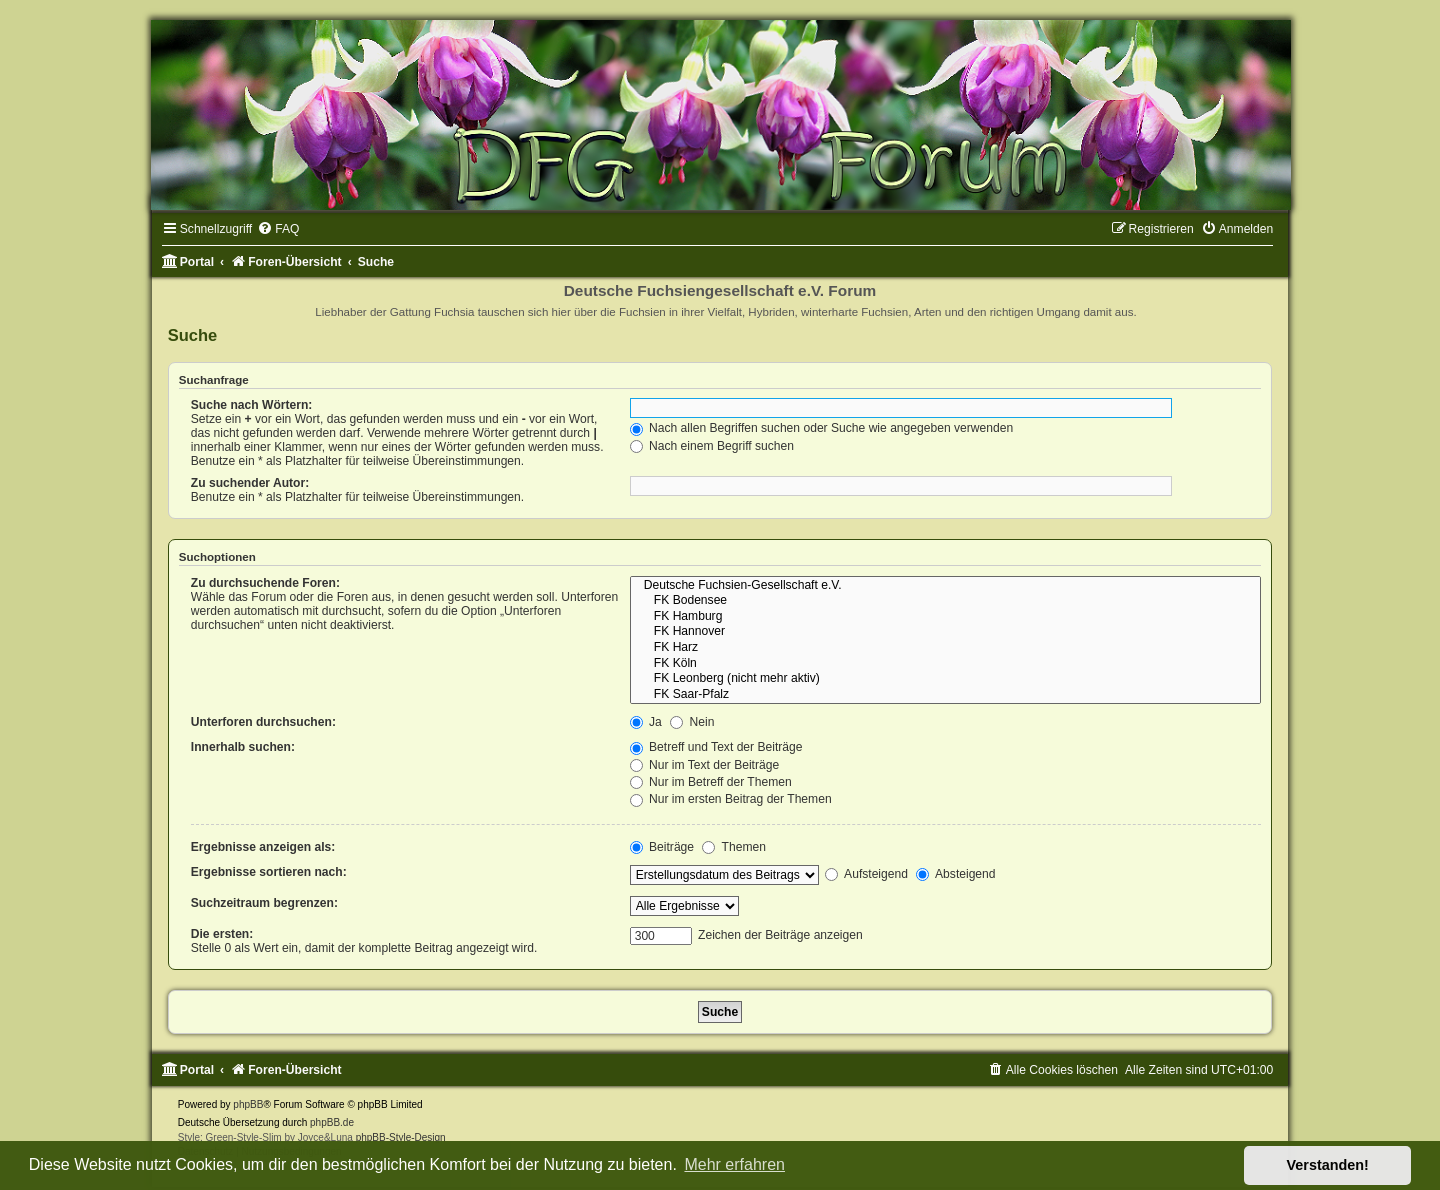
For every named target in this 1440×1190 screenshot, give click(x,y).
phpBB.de (332, 1122)
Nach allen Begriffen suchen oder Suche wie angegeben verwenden (822, 428)
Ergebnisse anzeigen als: (263, 847)
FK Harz (946, 648)
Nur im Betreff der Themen (711, 782)
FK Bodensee (946, 601)
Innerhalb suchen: (243, 747)
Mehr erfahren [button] (734, 1164)
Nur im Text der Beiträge (705, 765)
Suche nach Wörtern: (252, 405)
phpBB (248, 1104)
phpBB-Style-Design (401, 1137)
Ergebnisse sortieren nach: (269, 872)
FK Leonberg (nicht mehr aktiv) (946, 679)
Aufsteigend (866, 874)
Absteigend (955, 874)
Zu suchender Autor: (250, 483)
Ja (646, 722)
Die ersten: (222, 934)
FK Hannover (946, 632)
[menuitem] (278, 229)
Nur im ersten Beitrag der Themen (731, 799)
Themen (734, 847)
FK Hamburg (946, 617)
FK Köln (946, 664)
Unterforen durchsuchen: (263, 722)
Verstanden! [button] (1328, 1165)
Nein (692, 722)
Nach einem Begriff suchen (712, 446)
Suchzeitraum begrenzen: (264, 903)
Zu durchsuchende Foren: (265, 583)
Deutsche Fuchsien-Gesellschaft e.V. (946, 586)
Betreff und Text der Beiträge (716, 747)
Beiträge (662, 847)
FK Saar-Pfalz (946, 695)
